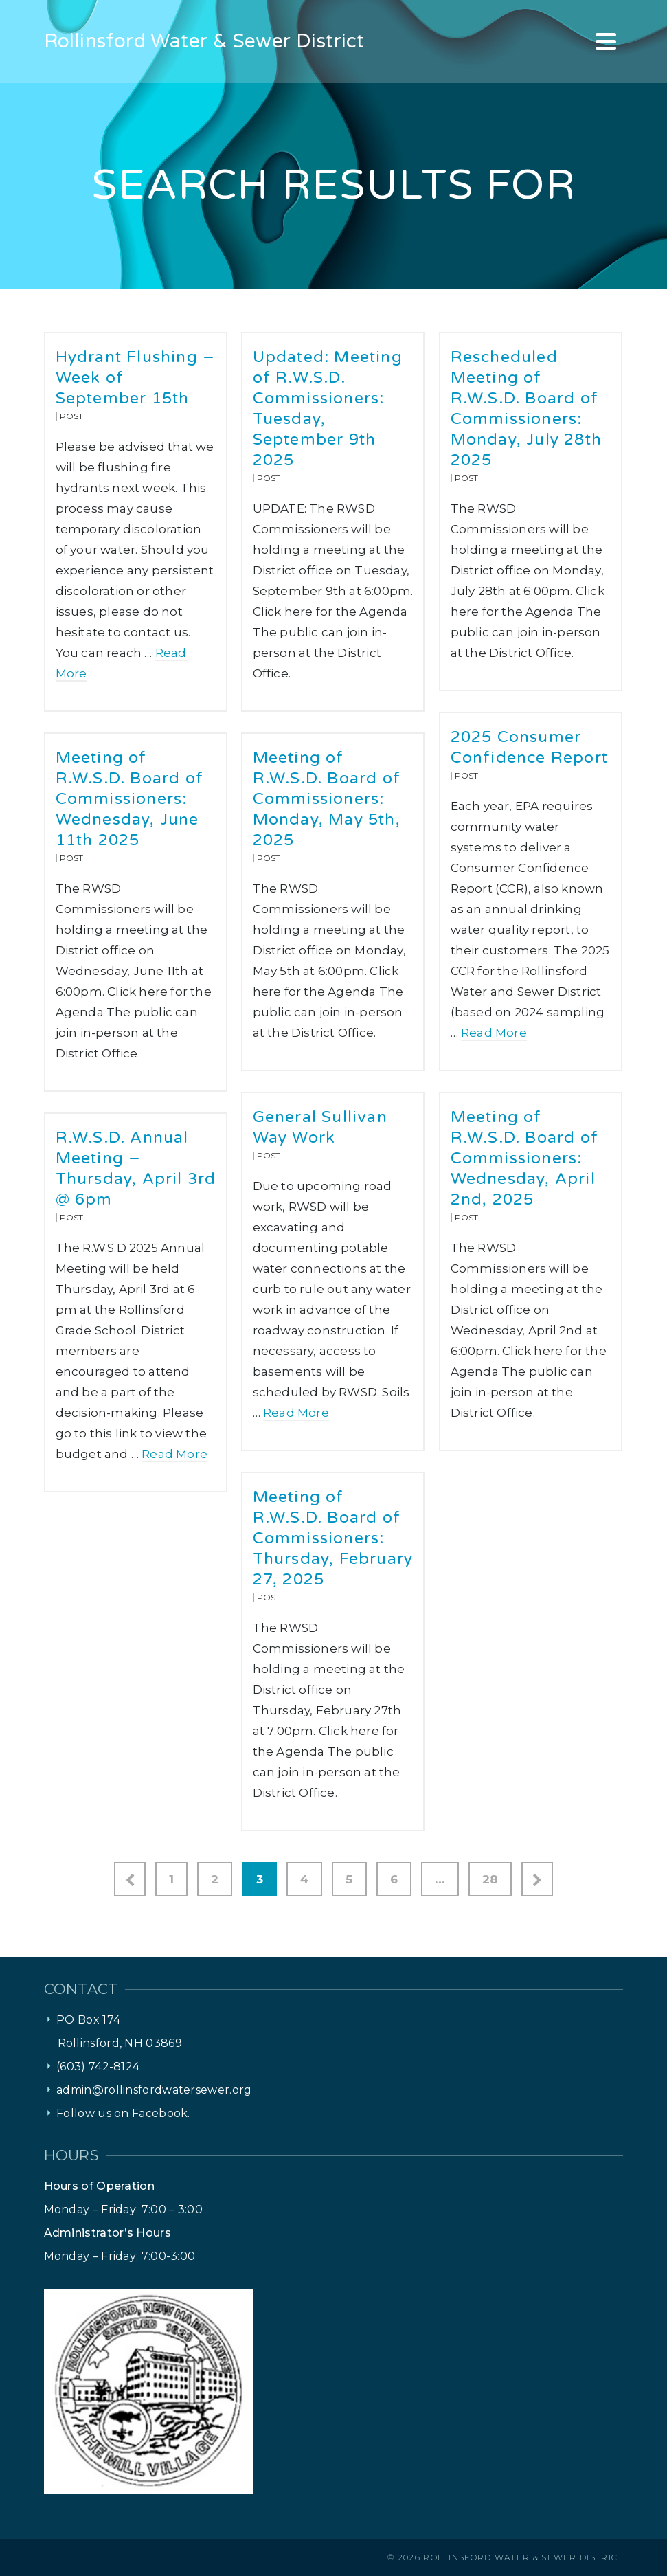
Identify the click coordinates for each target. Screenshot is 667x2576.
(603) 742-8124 (97, 2066)
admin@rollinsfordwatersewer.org (153, 2089)
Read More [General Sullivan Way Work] (296, 1413)
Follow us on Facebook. (123, 2113)
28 (490, 1879)
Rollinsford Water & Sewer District (523, 2557)
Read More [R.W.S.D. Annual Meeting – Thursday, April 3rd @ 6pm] (174, 1454)
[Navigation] (606, 41)
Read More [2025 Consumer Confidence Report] (494, 1033)
